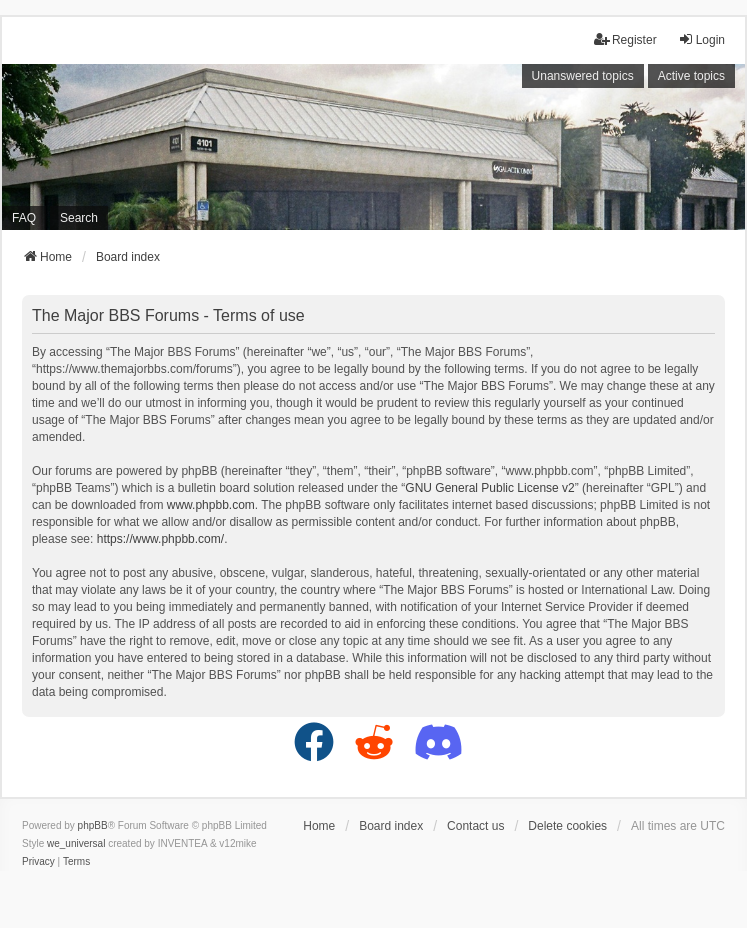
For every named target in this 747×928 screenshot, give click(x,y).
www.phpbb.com (211, 505)
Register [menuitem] (625, 39)
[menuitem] (38, 862)
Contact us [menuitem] (475, 826)
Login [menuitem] (701, 39)
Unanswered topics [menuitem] (583, 76)
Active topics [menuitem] (691, 76)
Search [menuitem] (79, 218)
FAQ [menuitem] (24, 218)
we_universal (76, 843)
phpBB (93, 825)
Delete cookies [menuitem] (567, 826)
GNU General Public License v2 (489, 488)
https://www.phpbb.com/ (160, 539)
